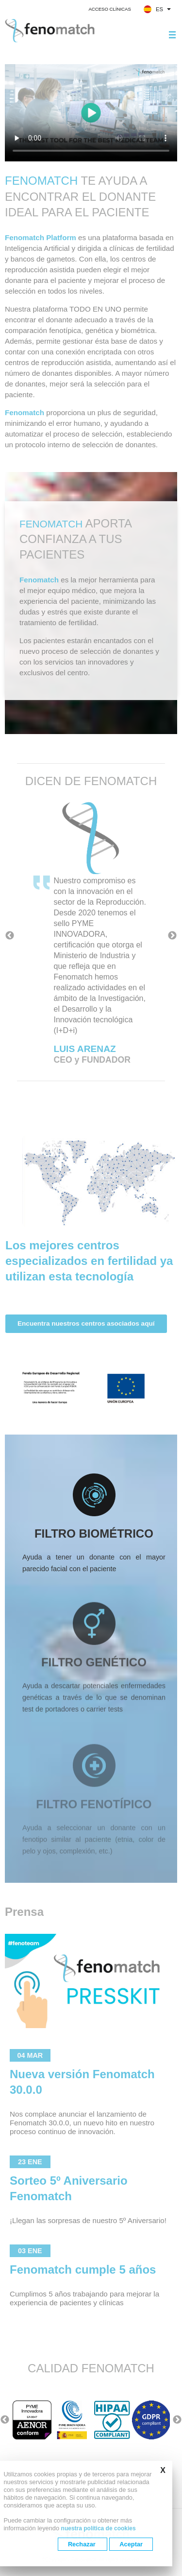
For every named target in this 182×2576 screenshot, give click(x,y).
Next (172, 936)
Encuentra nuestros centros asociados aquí (86, 1359)
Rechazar (82, 2544)
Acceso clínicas (109, 9)
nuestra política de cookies (98, 2528)
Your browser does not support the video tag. (91, 112)
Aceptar (131, 2544)
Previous (10, 936)
